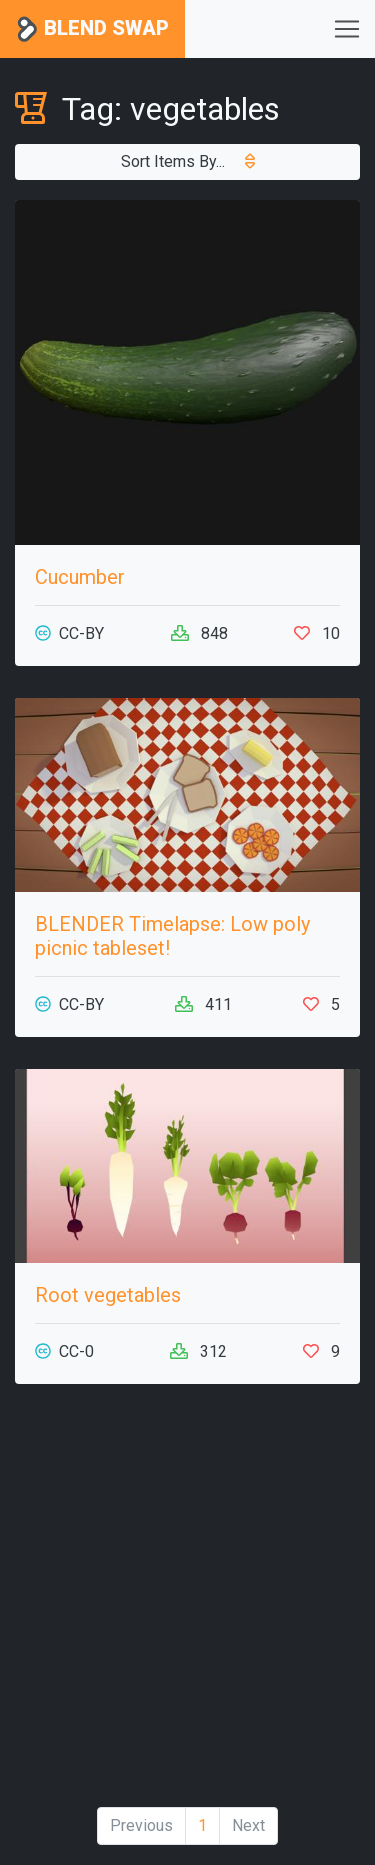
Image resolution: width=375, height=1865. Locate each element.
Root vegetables (108, 1295)
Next (248, 1825)
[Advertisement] (187, 1603)
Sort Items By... (188, 161)
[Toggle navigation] (347, 29)
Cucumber (80, 577)
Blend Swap (92, 29)
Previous (141, 1825)
